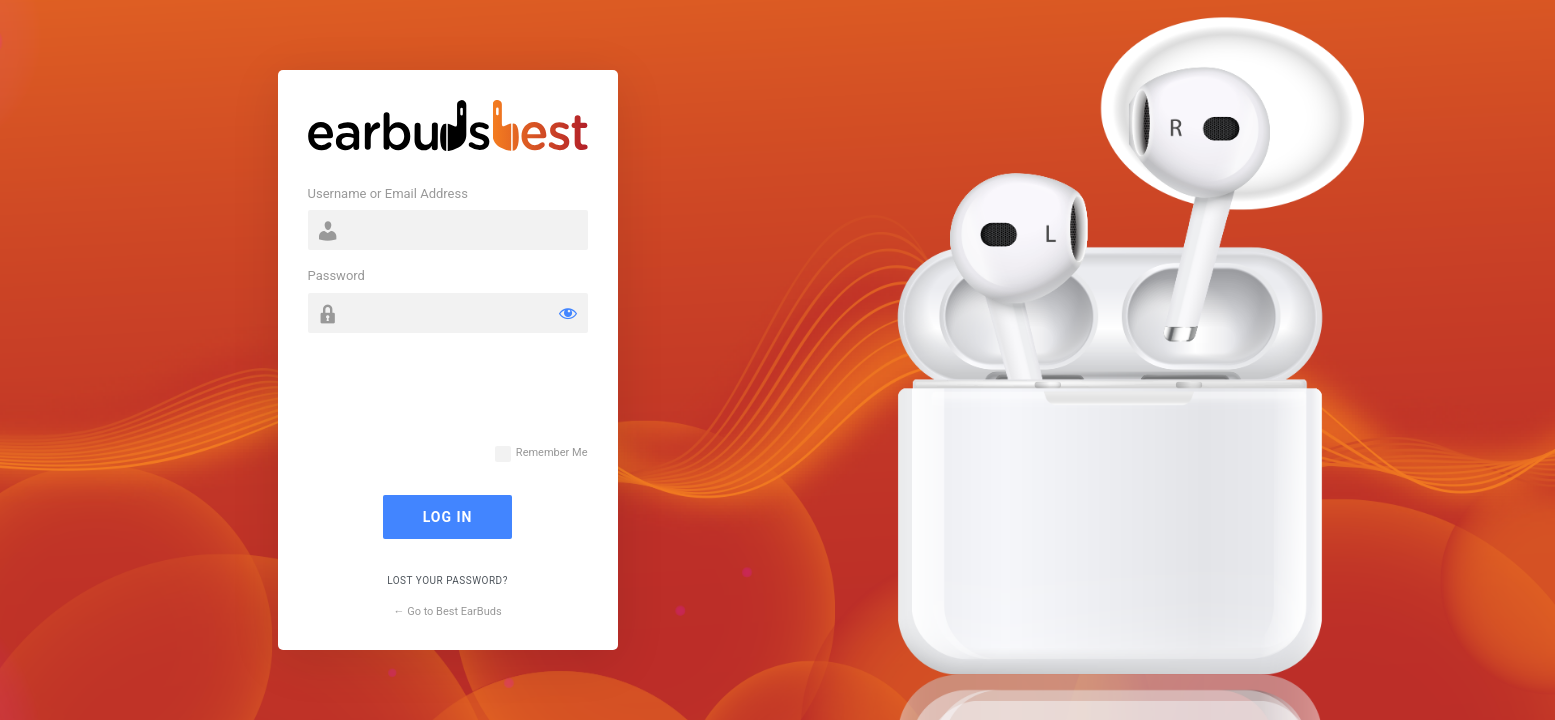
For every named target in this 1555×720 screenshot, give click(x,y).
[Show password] (568, 313)
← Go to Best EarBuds (447, 611)
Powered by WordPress (448, 130)
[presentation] (460, 398)
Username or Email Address (388, 193)
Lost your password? (447, 580)
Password (336, 275)
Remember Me (552, 452)
